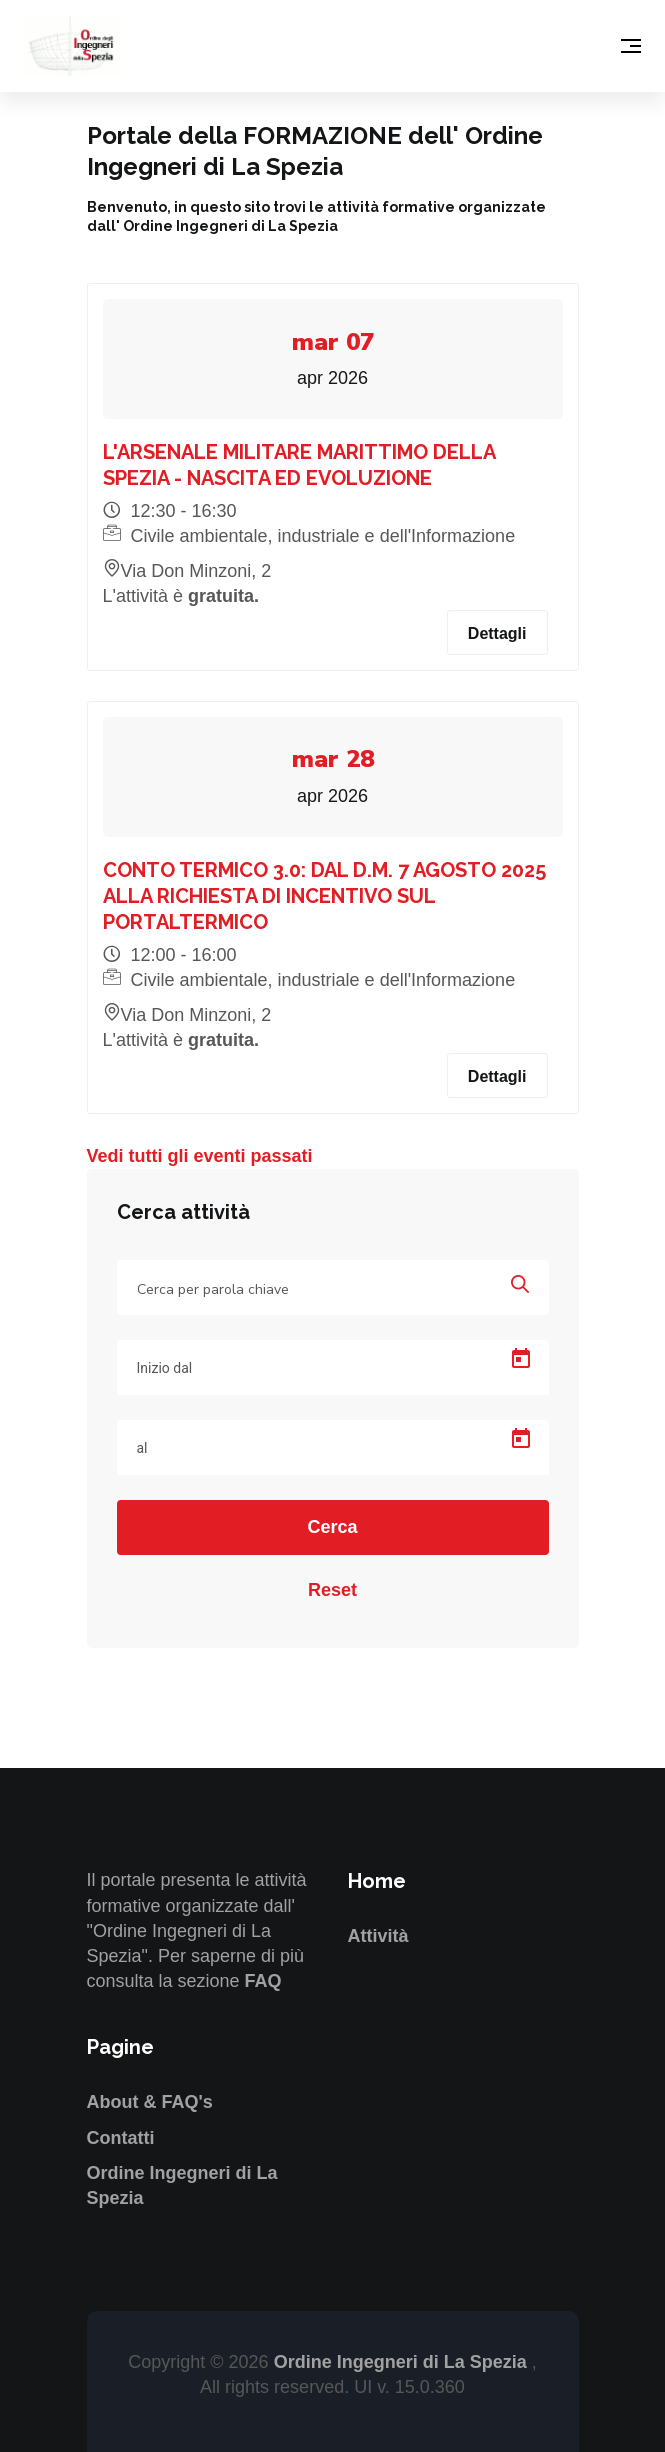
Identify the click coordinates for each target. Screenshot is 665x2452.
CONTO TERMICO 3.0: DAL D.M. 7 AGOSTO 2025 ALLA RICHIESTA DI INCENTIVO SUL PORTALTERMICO (324, 896)
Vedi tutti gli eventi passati (200, 1156)
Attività (378, 1936)
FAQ (263, 1981)
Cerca (332, 1527)
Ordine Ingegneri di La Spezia (403, 2362)
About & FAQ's (150, 2102)
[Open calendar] (521, 1359)
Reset (332, 1590)
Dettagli (497, 633)
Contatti (121, 2138)
